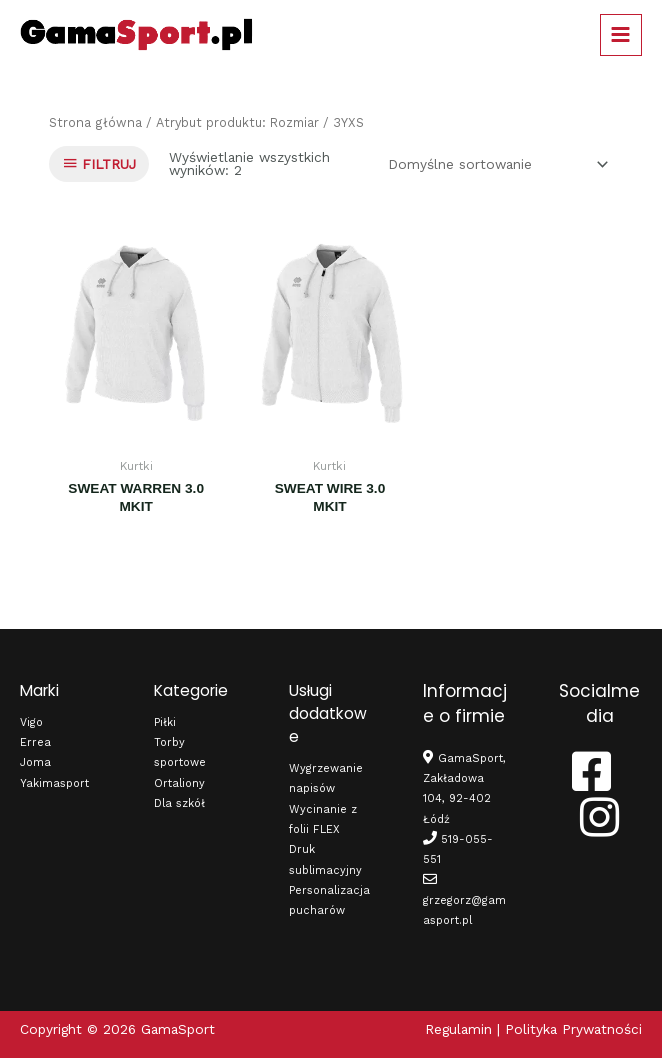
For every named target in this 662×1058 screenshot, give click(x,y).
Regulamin (458, 1029)
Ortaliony (179, 783)
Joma (35, 762)
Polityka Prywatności (573, 1029)
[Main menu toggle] (621, 35)
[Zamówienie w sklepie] (494, 164)
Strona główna (95, 122)
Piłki (165, 722)
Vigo (31, 722)
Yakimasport (54, 783)
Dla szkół (179, 803)
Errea (35, 742)
